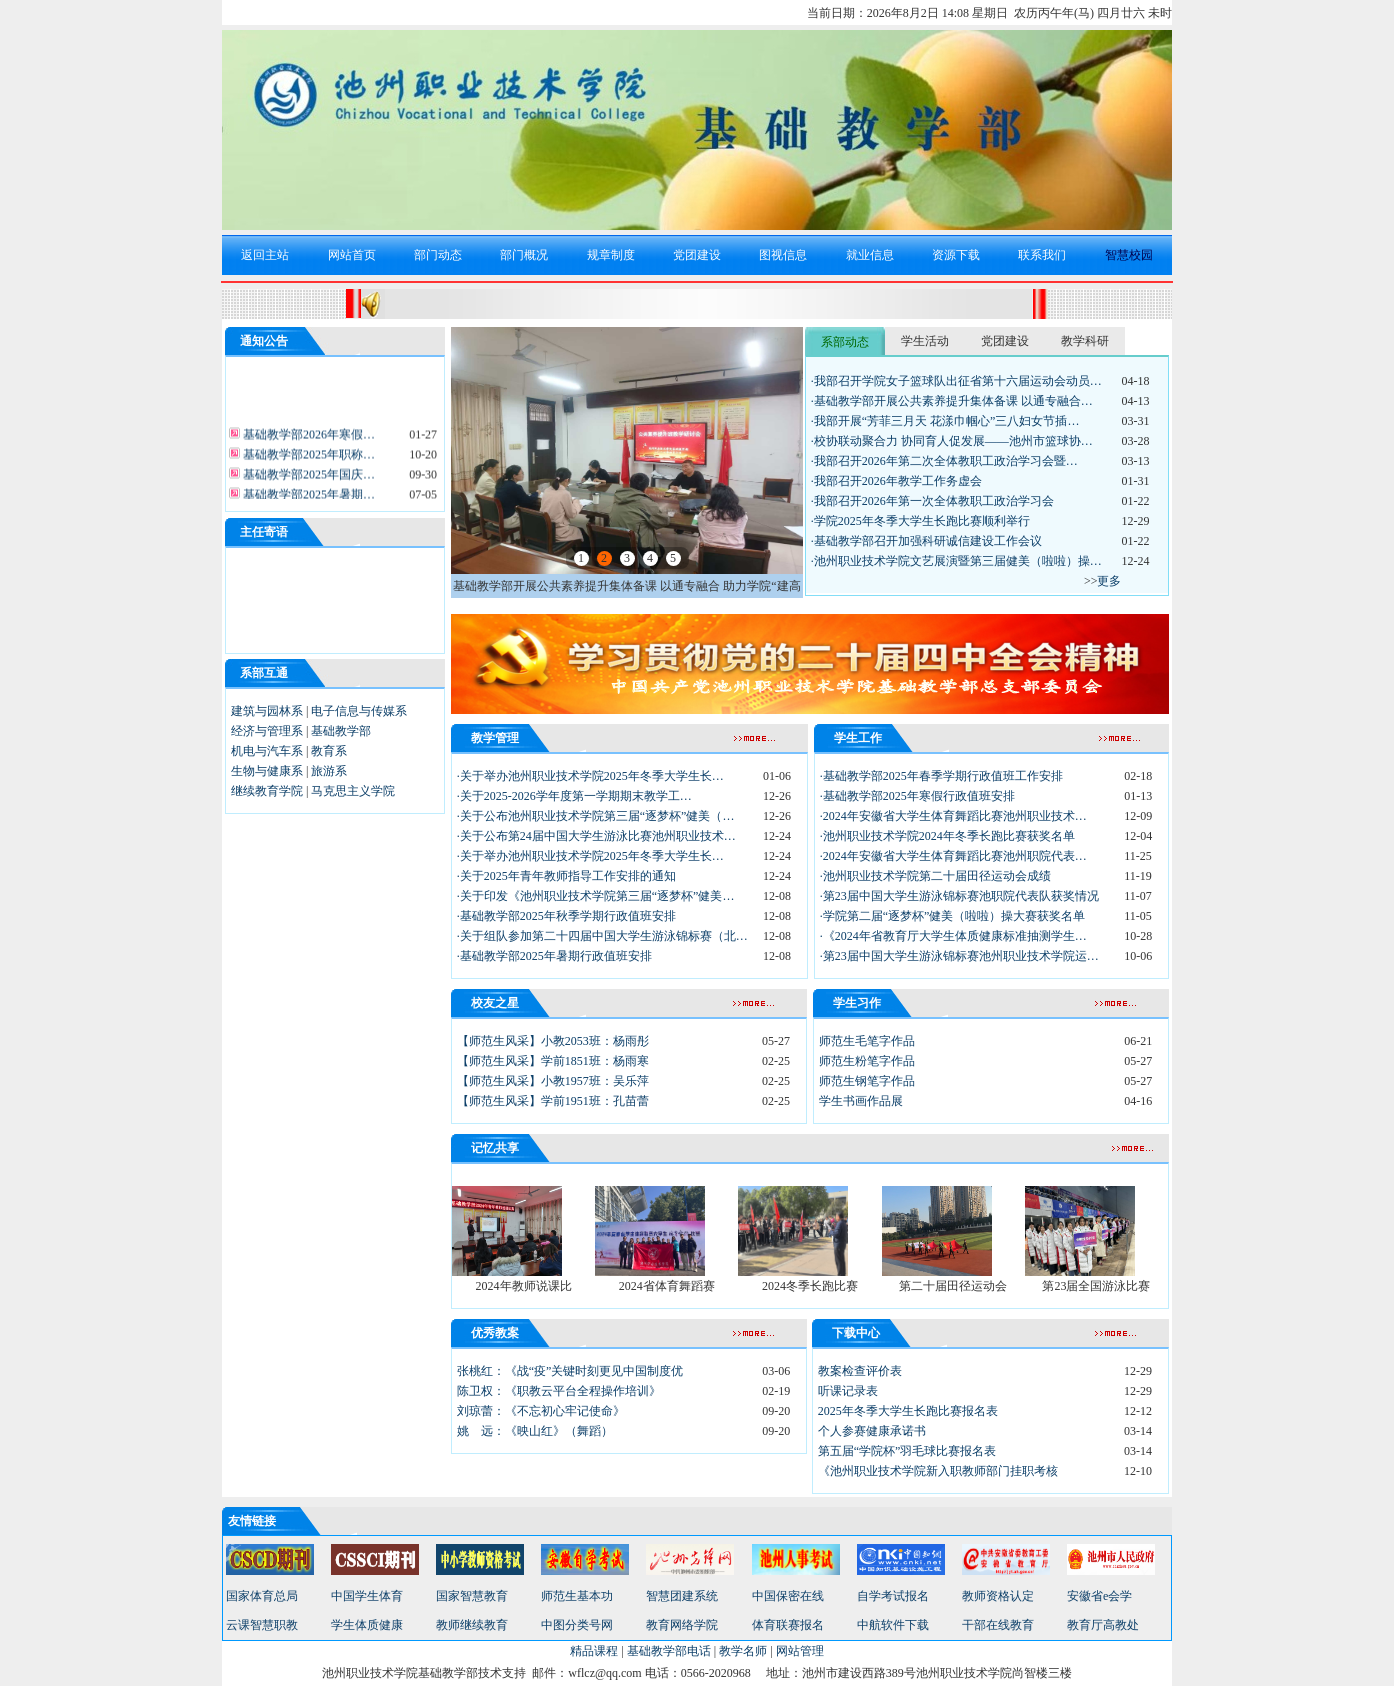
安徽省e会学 (1099, 1596)
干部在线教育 (998, 1625)
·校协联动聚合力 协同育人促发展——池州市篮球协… (952, 441)
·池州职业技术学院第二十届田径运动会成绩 (935, 876)
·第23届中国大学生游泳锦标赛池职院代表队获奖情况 (959, 896)
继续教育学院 (267, 791)
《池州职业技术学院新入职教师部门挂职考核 (938, 1471)
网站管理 (800, 1651)
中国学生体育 (367, 1596)
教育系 (329, 751)
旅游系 (329, 771)
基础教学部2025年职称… (307, 458)
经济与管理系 (267, 731)
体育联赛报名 (788, 1625)
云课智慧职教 (262, 1625)
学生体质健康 (367, 1625)
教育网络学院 (682, 1625)
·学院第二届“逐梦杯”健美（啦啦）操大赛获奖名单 (953, 916)
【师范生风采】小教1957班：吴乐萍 (553, 1081)
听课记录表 (848, 1391)
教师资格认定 (998, 1596)
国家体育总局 (262, 1596)
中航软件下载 (893, 1625)
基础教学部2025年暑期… (307, 498)
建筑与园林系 (267, 711)
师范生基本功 (577, 1596)
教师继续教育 (472, 1625)
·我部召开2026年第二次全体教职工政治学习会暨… (944, 461)
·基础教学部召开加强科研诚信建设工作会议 (926, 541)
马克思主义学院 (353, 791)
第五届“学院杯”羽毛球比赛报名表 (907, 1451)
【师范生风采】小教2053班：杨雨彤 (553, 1041)
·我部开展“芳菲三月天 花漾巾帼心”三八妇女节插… (945, 421)
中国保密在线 (788, 1596)
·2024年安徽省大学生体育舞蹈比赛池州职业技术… (953, 816)
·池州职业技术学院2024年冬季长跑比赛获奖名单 (947, 836)
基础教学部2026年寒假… (307, 438)
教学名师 (743, 1651)
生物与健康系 (267, 771)
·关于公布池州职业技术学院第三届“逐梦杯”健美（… (596, 816)
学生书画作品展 (861, 1101)
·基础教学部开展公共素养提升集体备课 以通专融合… (952, 401)
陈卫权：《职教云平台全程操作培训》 (559, 1391)
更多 (1109, 581)
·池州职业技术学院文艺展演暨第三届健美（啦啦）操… (956, 561)
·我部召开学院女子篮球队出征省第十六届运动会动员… (956, 381)
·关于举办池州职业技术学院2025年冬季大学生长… (590, 776)
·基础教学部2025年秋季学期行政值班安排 (566, 916)
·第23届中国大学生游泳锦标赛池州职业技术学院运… (959, 956)
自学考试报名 (893, 1596)
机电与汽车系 (267, 751)
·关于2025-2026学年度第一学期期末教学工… (574, 796)
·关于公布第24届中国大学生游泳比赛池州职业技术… (596, 836)
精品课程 (594, 1651)
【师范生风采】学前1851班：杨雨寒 (553, 1061)
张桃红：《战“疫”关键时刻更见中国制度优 (570, 1371)
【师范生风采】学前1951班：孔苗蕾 (553, 1101)
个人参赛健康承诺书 (872, 1431)
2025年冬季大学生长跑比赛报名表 (908, 1411)
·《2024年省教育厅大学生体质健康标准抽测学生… (953, 936)
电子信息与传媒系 (359, 711)
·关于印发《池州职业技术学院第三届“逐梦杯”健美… (596, 896)
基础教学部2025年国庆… (307, 478)
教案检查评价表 (860, 1371)
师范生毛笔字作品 (867, 1041)
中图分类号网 (577, 1625)
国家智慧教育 (472, 1596)
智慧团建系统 (682, 1596)
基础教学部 (341, 731)
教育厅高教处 (1103, 1625)
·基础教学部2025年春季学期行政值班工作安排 (941, 776)
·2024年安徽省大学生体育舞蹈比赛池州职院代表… (953, 856)
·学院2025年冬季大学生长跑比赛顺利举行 (920, 521)
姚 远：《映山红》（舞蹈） (535, 1431)
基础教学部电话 (669, 1651)
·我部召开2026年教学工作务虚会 (896, 481)
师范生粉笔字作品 (867, 1061)
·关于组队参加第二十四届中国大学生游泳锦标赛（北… (602, 936)
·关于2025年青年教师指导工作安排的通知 (566, 876)
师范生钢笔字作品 (867, 1081)
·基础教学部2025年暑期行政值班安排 (554, 956)
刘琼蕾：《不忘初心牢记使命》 (541, 1411)
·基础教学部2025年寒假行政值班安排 (917, 796)
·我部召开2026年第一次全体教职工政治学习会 (932, 501)
